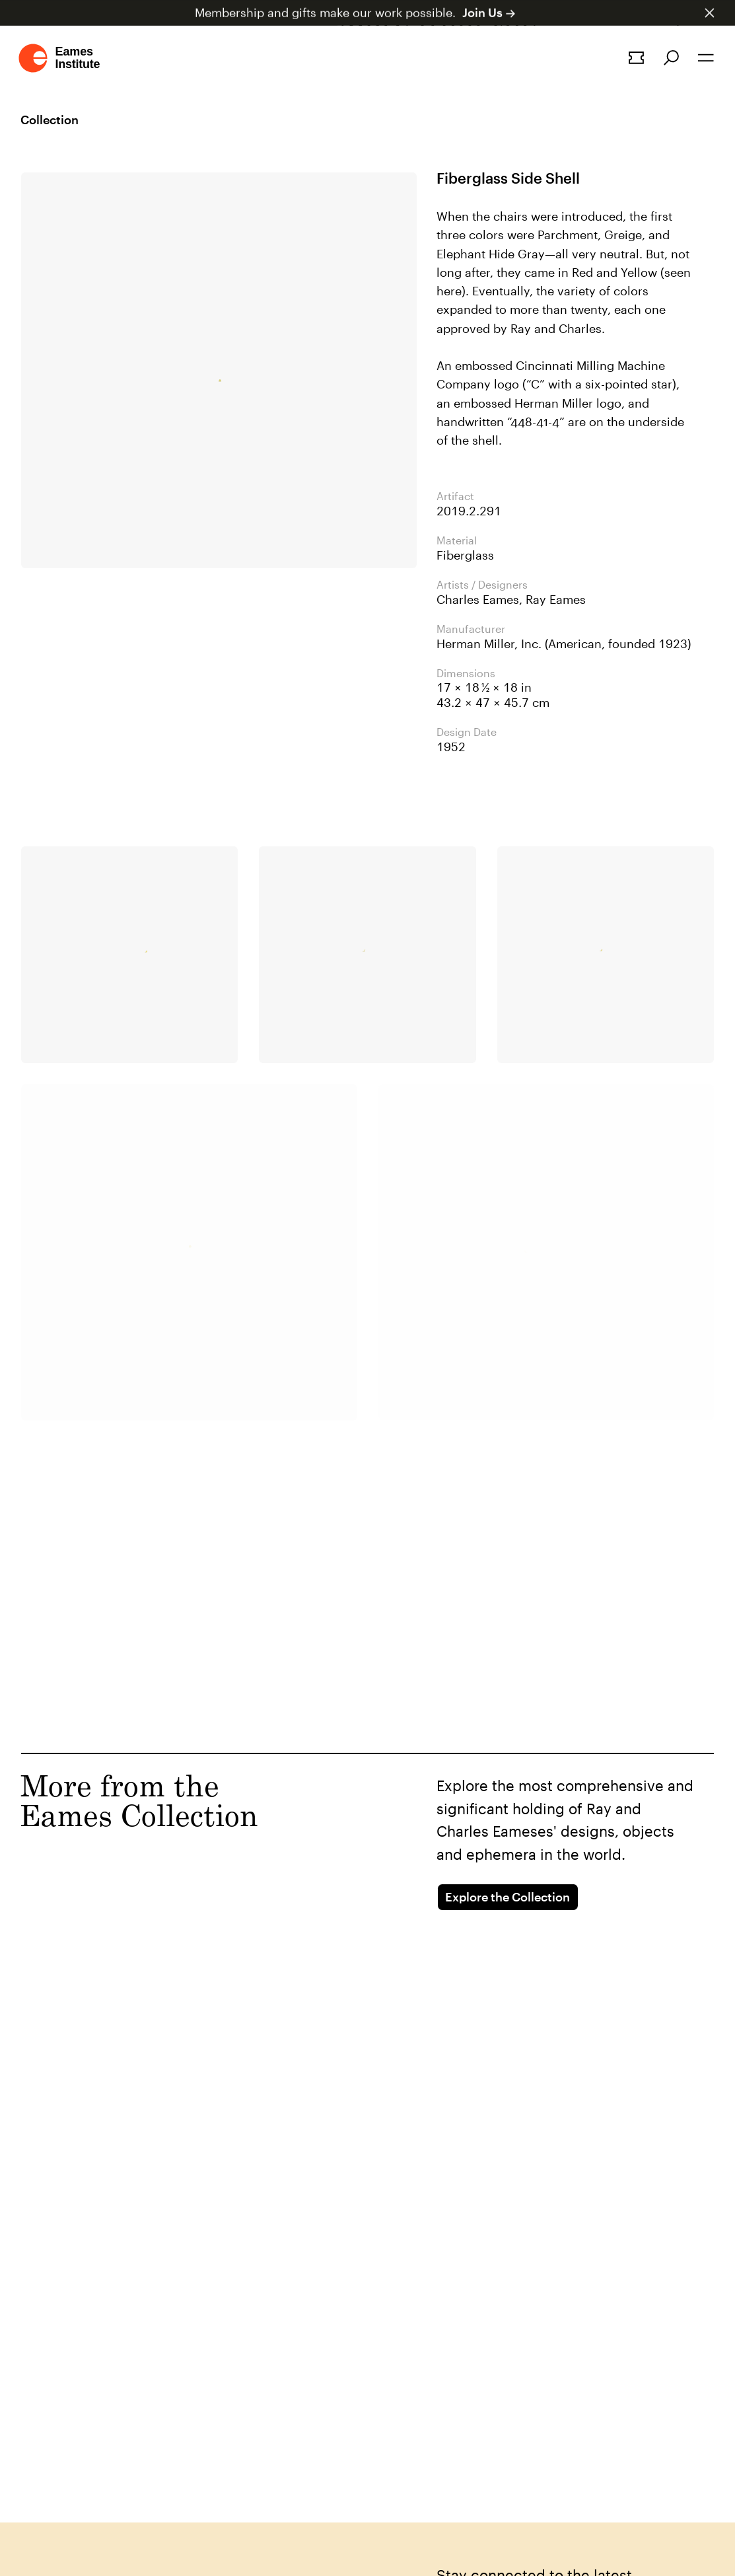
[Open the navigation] (706, 58)
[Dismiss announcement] (709, 13)
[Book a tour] (636, 58)
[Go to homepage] (60, 58)
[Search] (671, 58)
